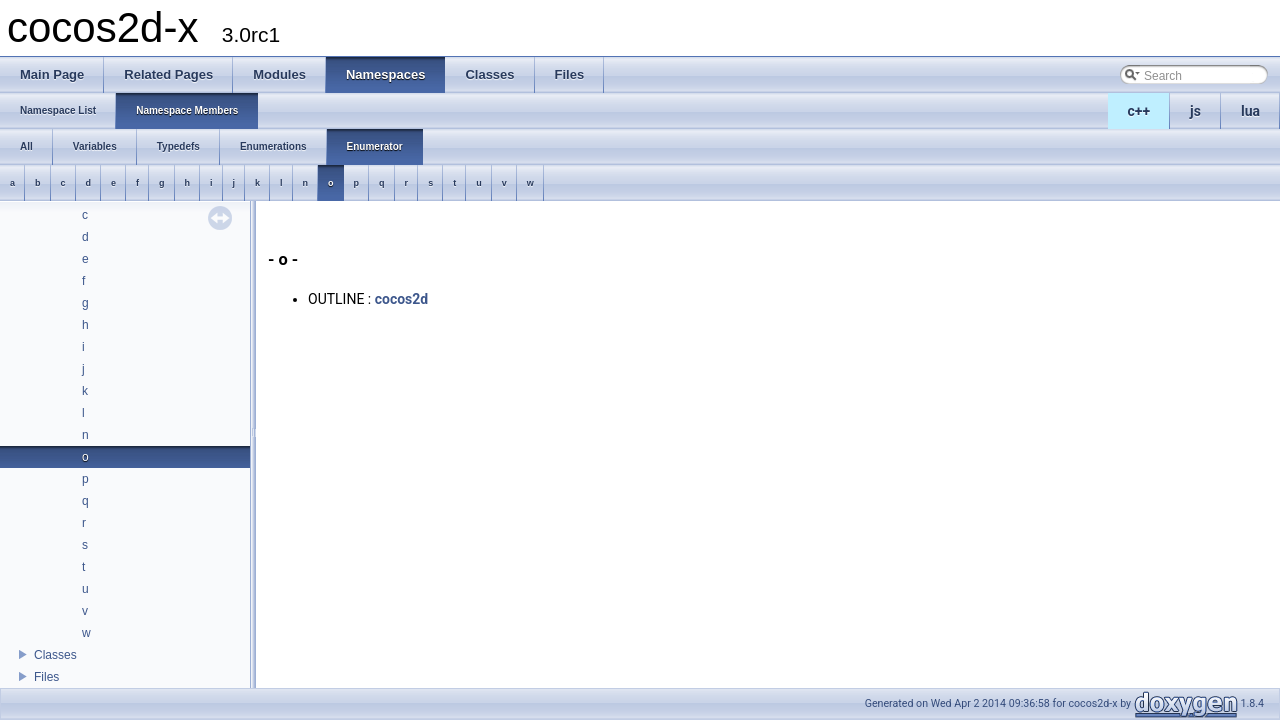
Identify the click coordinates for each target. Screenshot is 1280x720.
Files (46, 677)
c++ (1139, 111)
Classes (55, 655)
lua (1250, 111)
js (1195, 111)
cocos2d (402, 299)
